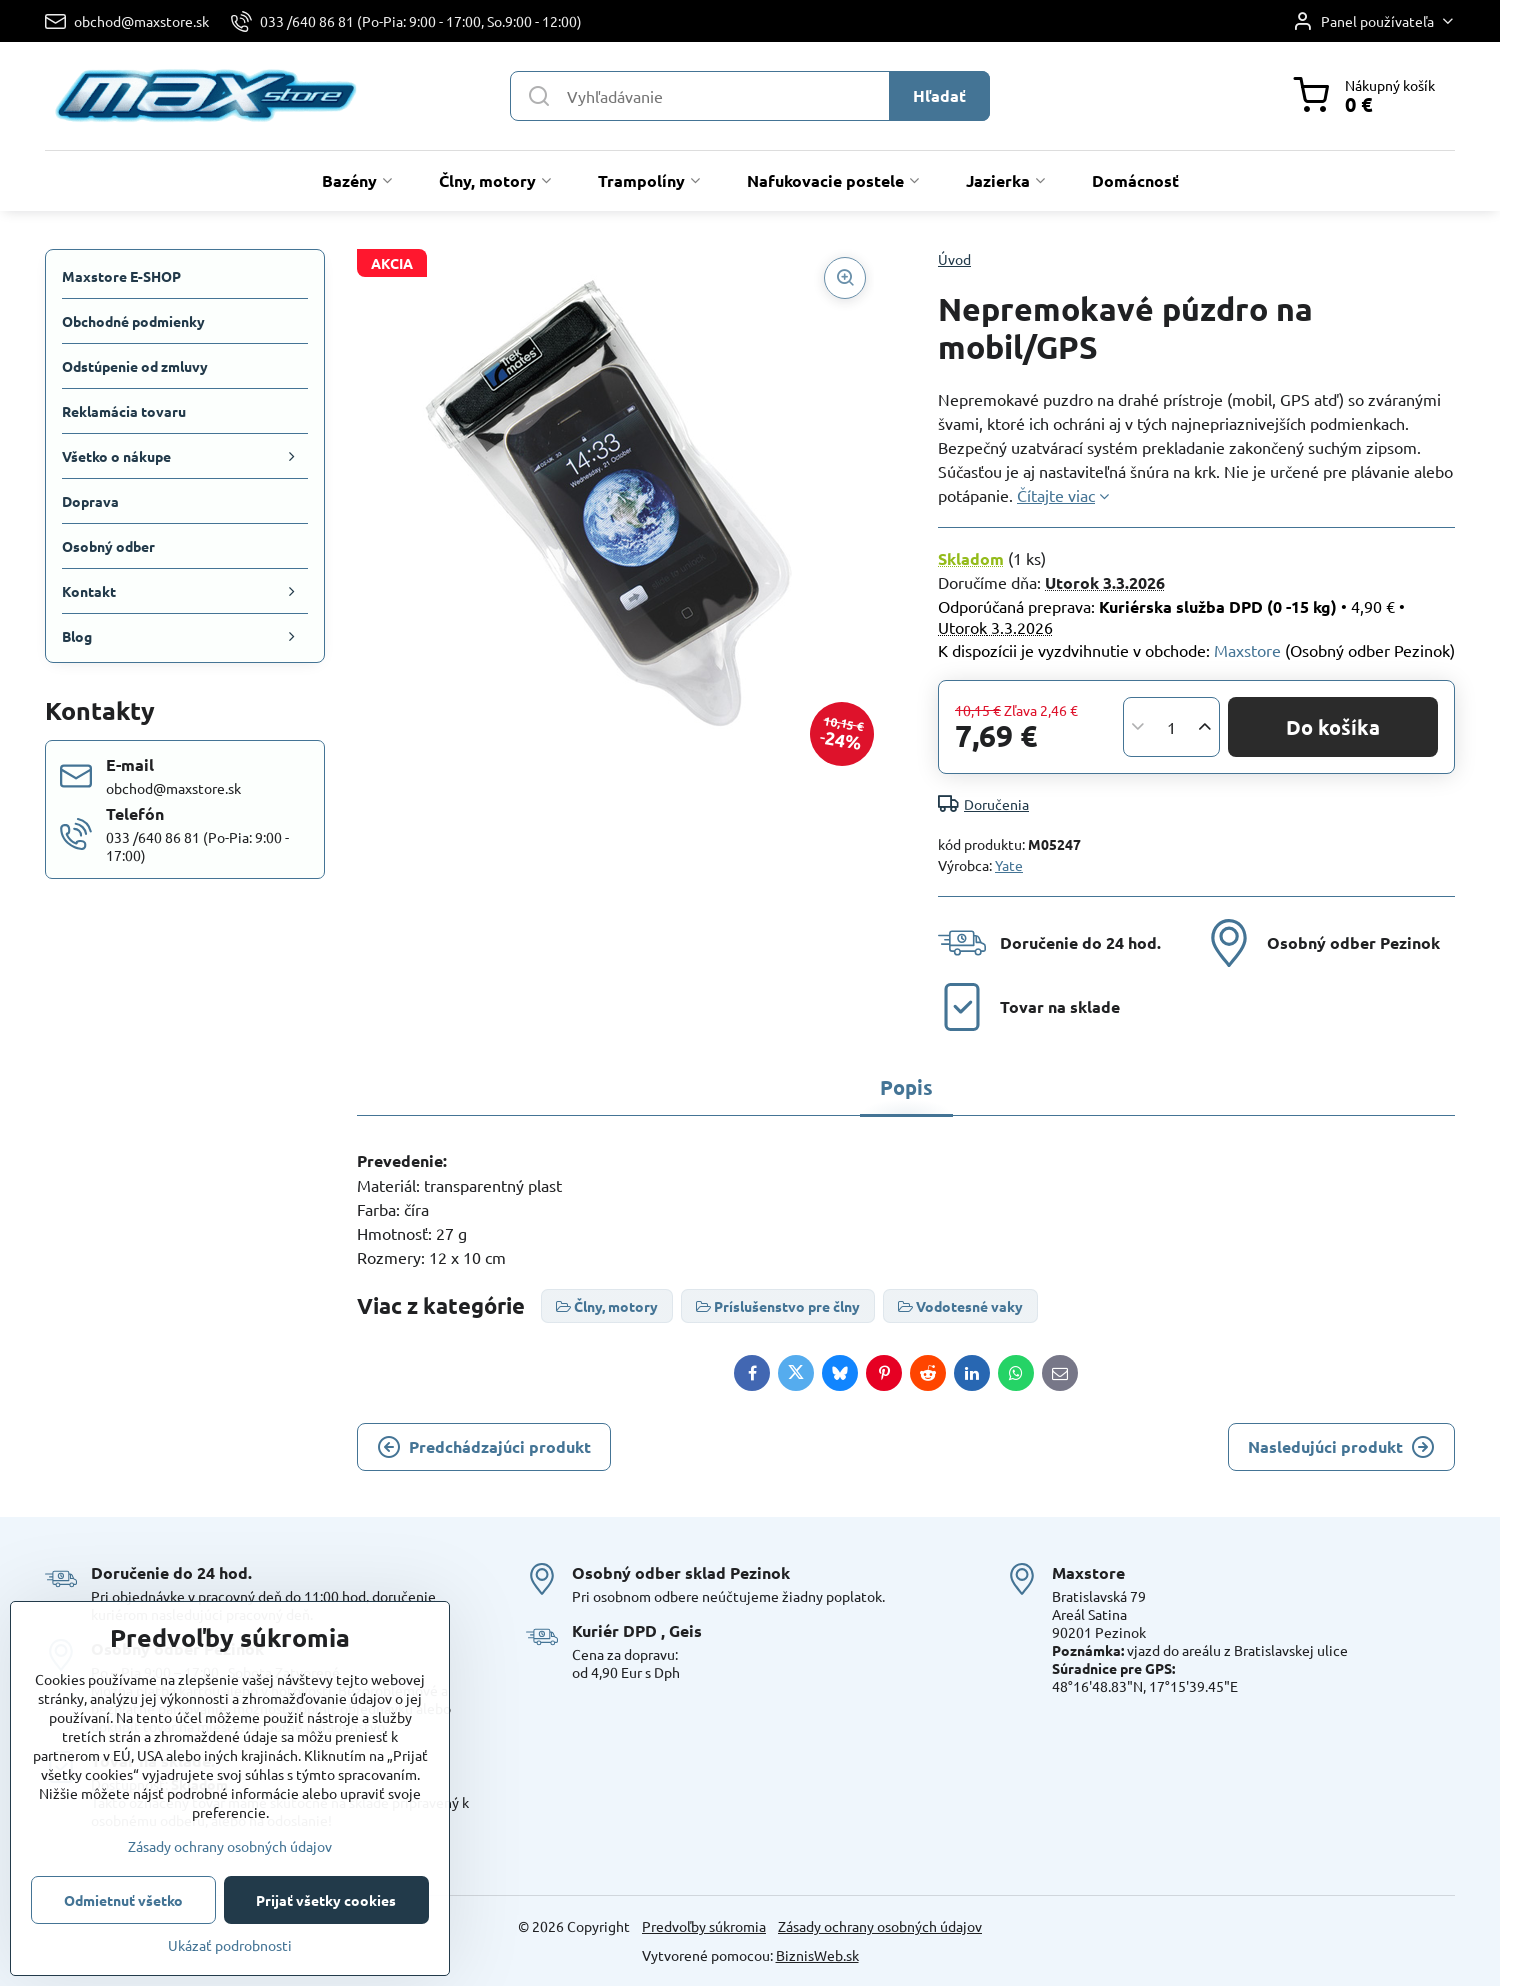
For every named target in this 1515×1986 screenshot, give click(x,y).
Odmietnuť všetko (123, 1900)
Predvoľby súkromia (704, 1926)
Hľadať (939, 95)
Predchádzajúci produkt (484, 1447)
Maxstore (1247, 650)
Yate (1009, 865)
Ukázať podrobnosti (230, 1945)
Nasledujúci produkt (1341, 1447)
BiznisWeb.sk (817, 1955)
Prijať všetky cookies (326, 1900)
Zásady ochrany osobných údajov (880, 1926)
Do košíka (1333, 727)
